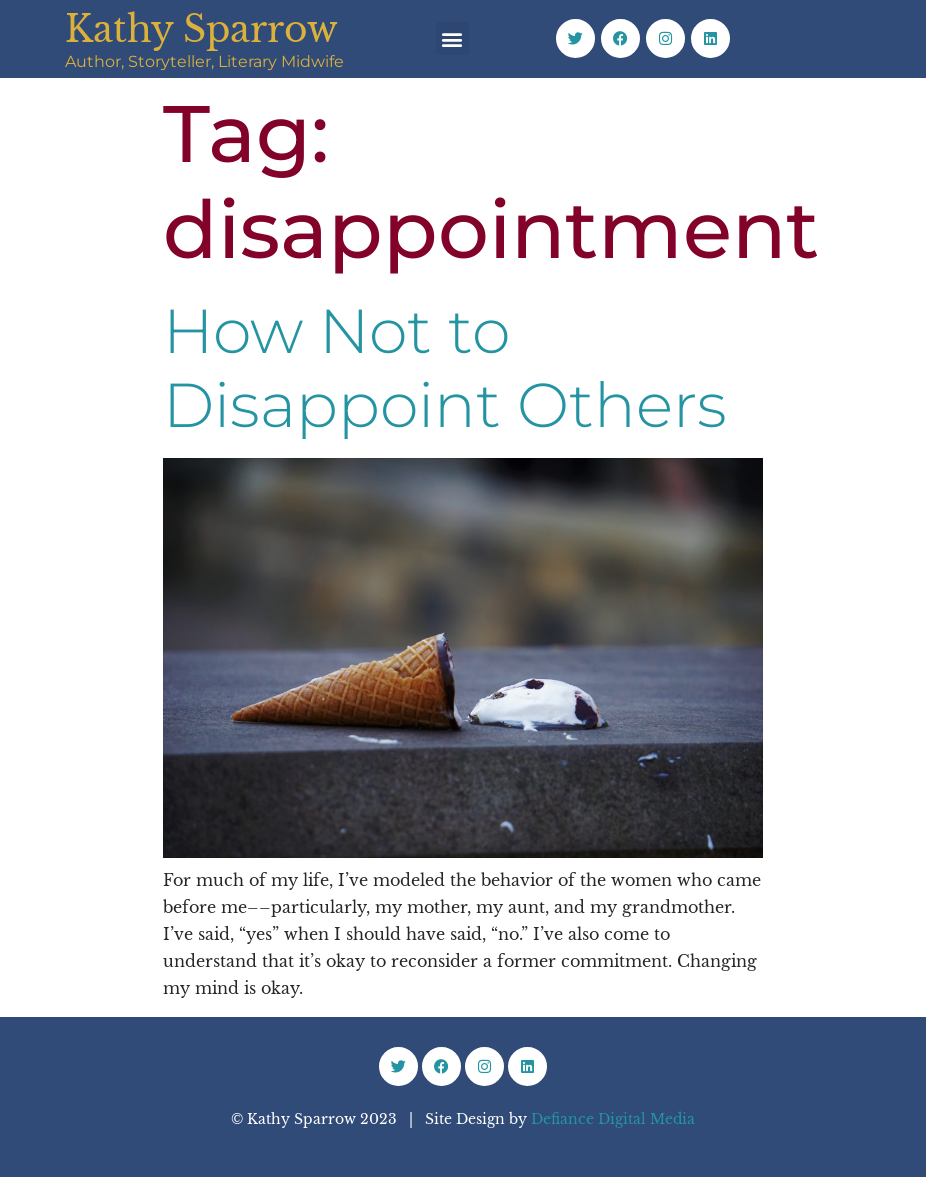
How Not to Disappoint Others (445, 368)
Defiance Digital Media (613, 1119)
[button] (452, 38)
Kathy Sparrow (201, 29)
